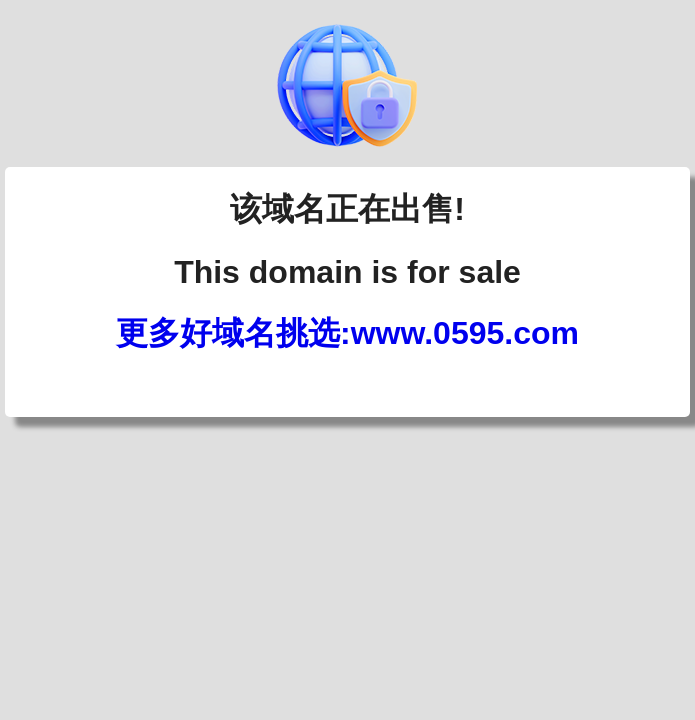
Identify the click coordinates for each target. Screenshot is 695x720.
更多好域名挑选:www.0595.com (347, 333)
